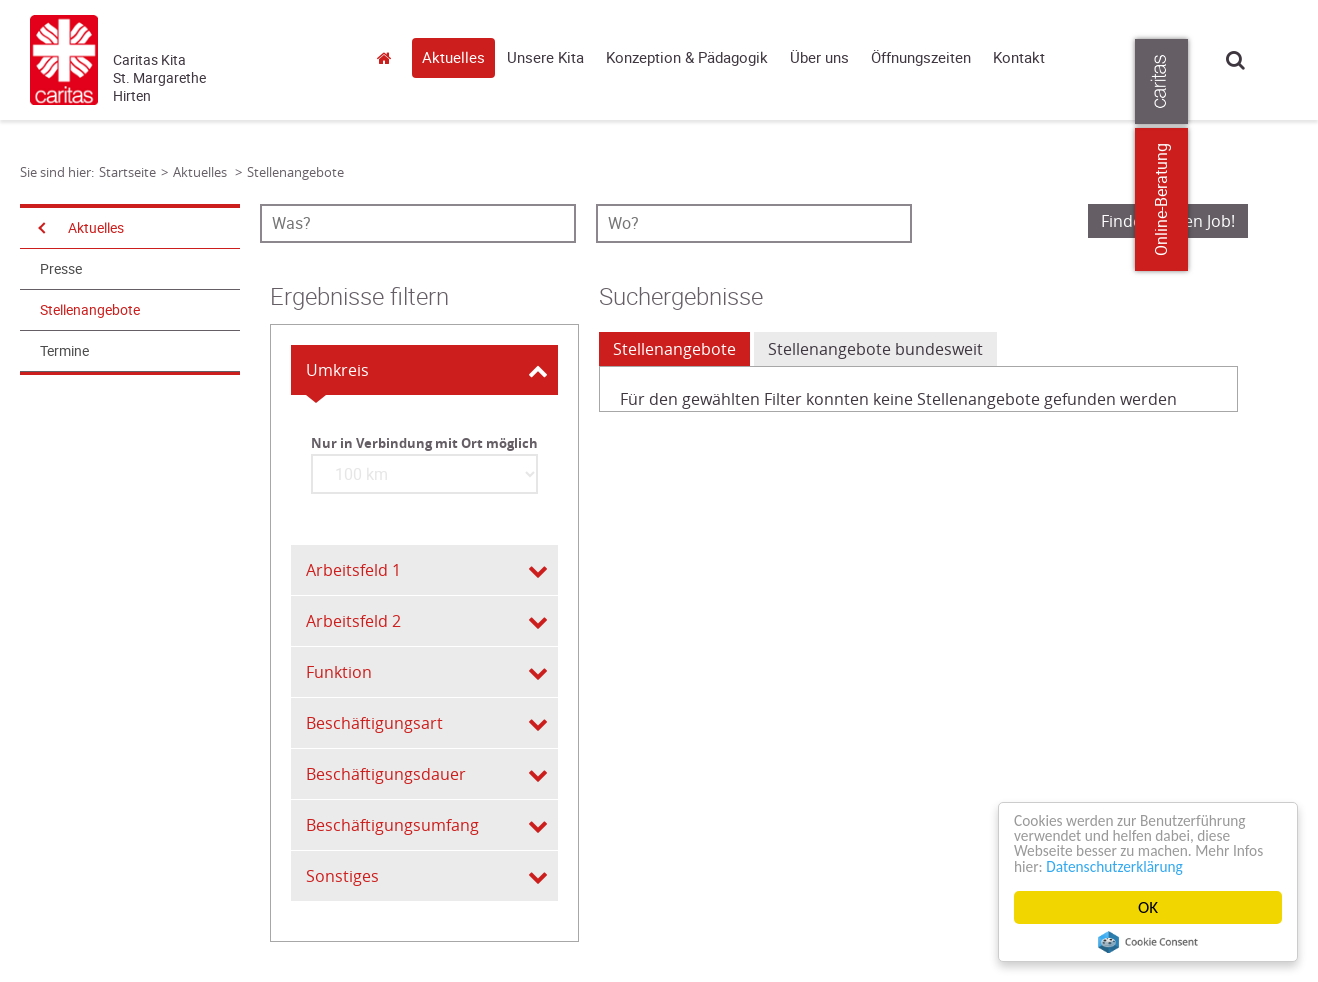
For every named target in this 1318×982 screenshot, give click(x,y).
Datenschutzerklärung (1162, 865)
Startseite (390, 57)
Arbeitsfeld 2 (353, 621)
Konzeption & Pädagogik (687, 58)
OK (1148, 907)
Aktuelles (453, 58)
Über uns (819, 58)
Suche (1235, 59)
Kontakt (1019, 58)
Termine (64, 351)
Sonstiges (342, 876)
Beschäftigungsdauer (386, 774)
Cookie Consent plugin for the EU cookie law (1148, 942)
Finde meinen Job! (1168, 221)
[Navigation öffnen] (40, 228)
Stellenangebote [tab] (674, 349)
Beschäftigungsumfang (392, 825)
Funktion (339, 672)
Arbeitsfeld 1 (353, 570)
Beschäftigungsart (374, 723)
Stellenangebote (90, 310)
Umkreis (337, 370)
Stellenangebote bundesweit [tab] (875, 349)
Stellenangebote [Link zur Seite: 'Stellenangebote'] (295, 172)
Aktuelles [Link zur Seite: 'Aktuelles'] (201, 172)
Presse (61, 269)
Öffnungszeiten (921, 58)
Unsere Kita (545, 58)
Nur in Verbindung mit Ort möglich (424, 443)
